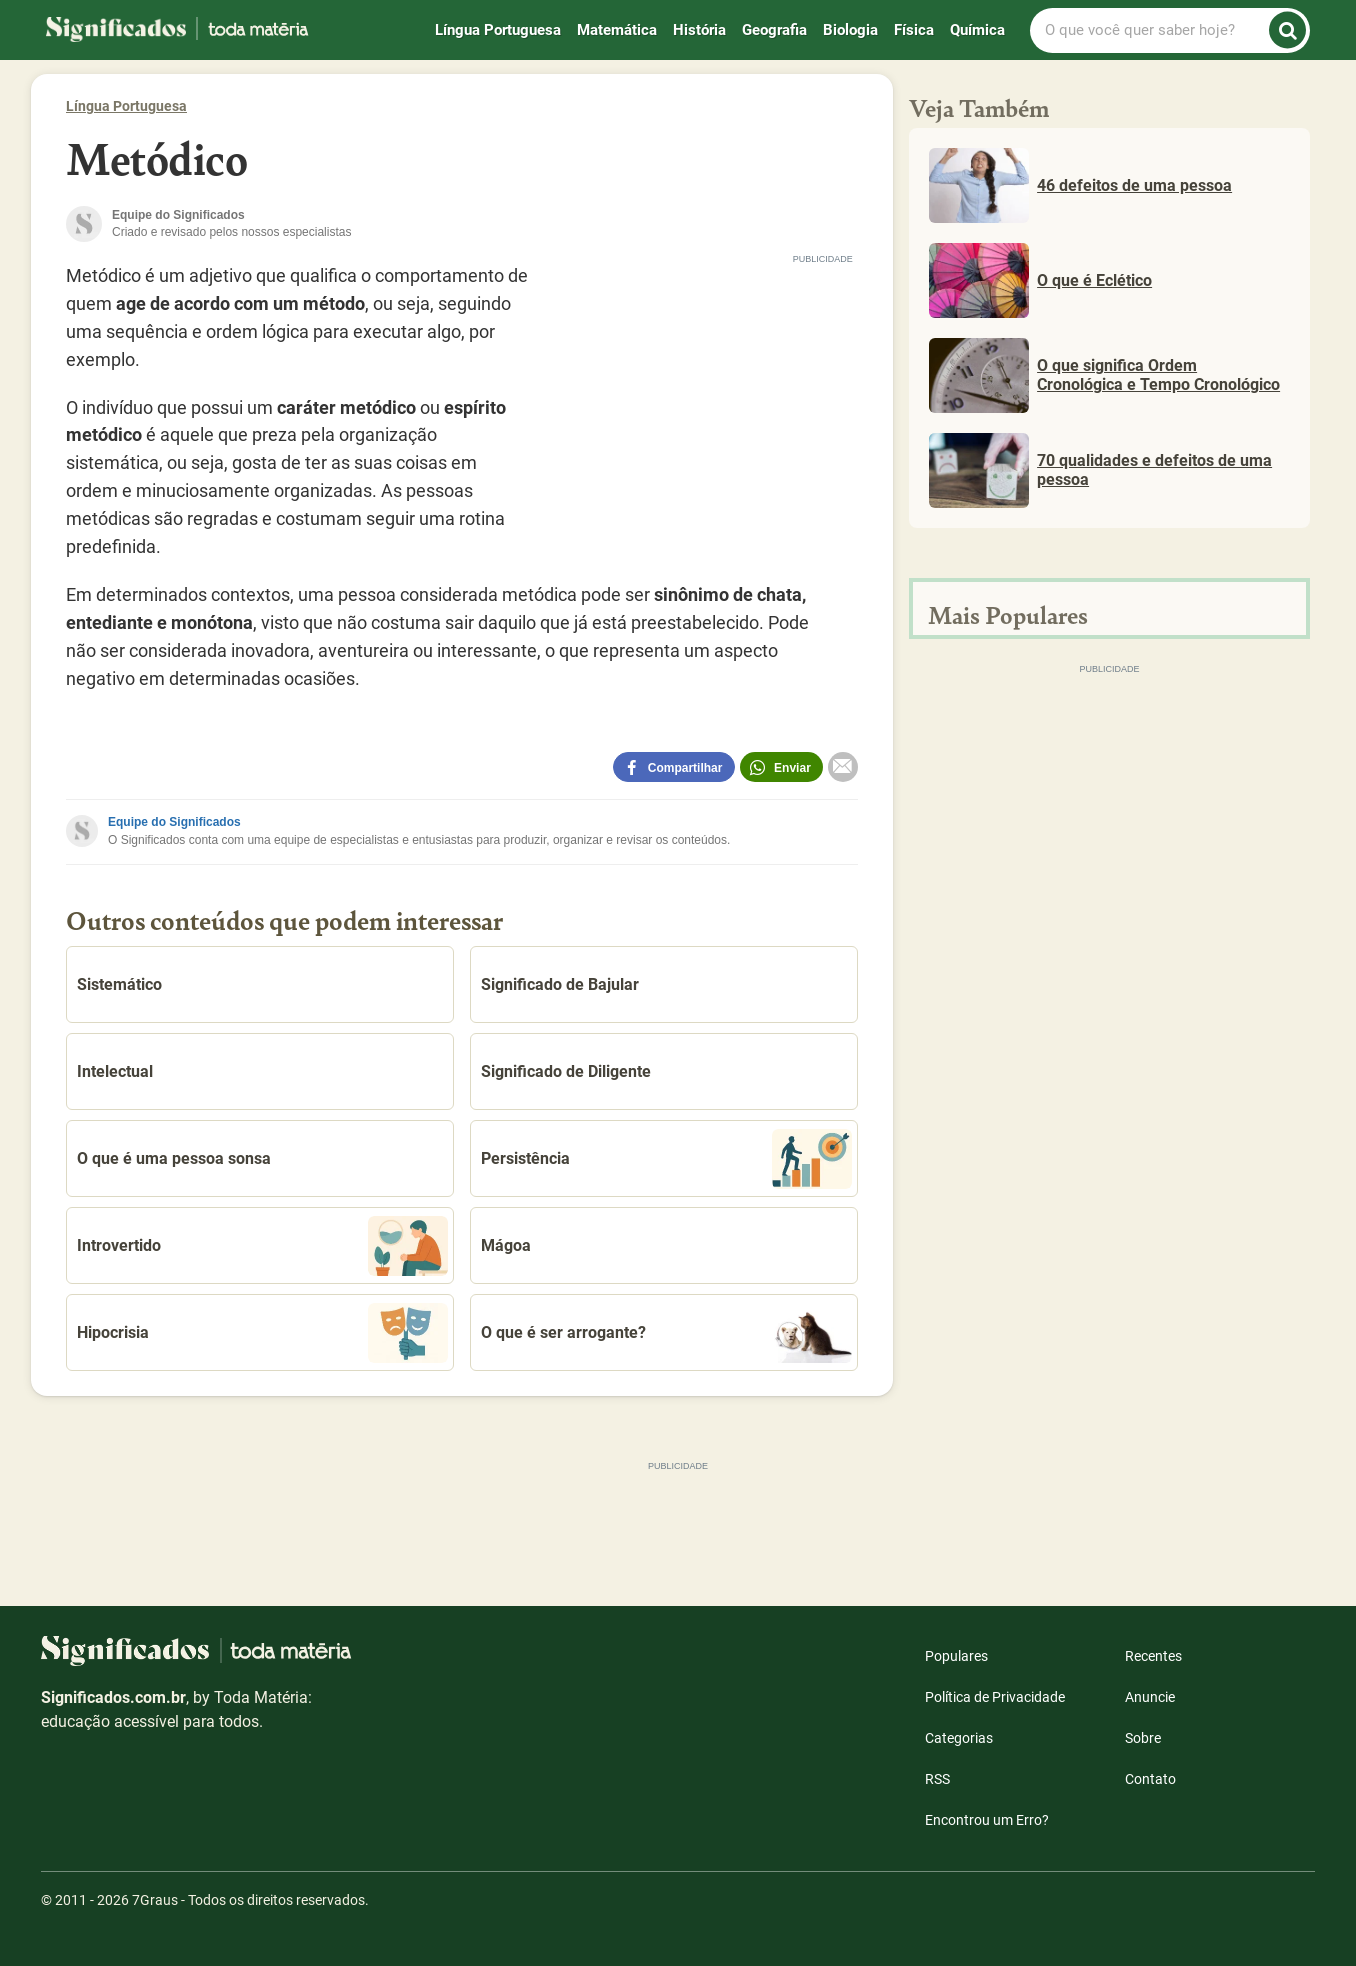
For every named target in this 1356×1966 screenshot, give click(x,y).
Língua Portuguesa (498, 30)
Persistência (666, 1159)
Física (914, 30)
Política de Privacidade (995, 1697)
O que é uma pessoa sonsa (174, 1158)
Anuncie (1150, 1697)
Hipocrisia (262, 1333)
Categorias (959, 1738)
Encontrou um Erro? (987, 1820)
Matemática (617, 30)
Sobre (1143, 1738)
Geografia (774, 30)
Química (977, 30)
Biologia (850, 30)
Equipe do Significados (174, 822)
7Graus (155, 1900)
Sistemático (119, 984)
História (699, 30)
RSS (937, 1779)
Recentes (1153, 1656)
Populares (956, 1656)
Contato (1150, 1779)
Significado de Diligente (566, 1071)
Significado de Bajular (560, 984)
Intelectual (115, 1071)
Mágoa (506, 1245)
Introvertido (262, 1246)
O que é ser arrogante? (666, 1333)
